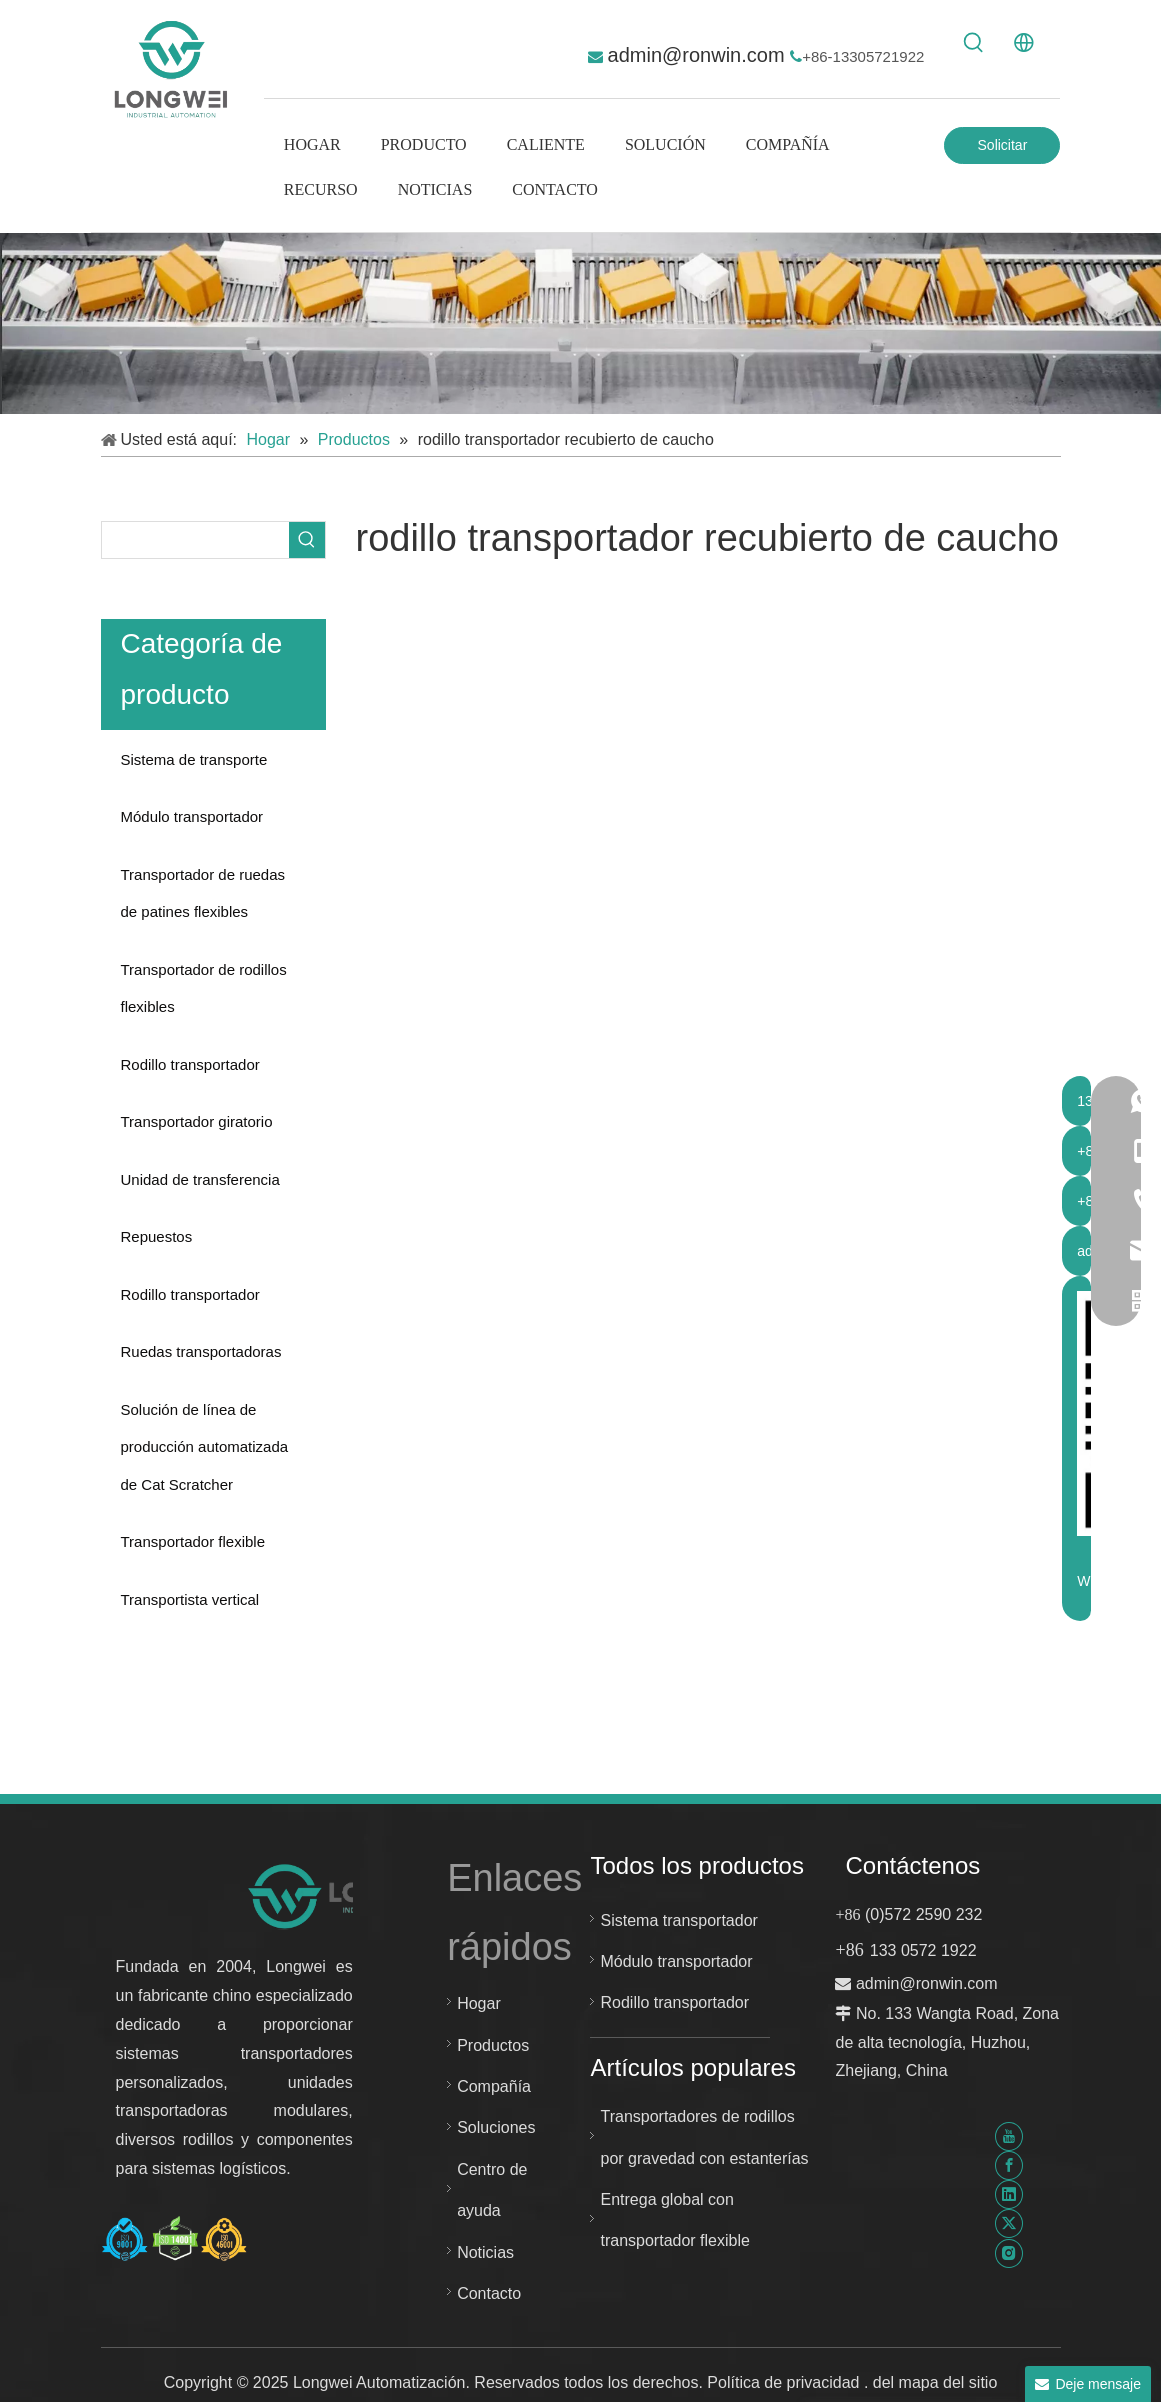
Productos (493, 2045)
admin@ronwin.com (699, 55)
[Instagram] (1009, 2252)
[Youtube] (1009, 2135)
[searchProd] (195, 540)
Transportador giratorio (197, 1121)
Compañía (494, 2086)
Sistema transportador (678, 1920)
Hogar (479, 2003)
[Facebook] (1009, 2165)
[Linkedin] (1009, 2194)
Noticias (485, 2252)
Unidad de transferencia (200, 1179)
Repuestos (157, 1236)
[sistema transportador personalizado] (580, 323)
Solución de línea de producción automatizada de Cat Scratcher (205, 1447)
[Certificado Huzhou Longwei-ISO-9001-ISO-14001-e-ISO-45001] (175, 2239)
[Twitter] (1009, 2223)
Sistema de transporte (194, 759)
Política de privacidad (785, 2382)
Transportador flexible (193, 1541)
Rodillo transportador (190, 1064)
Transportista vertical (190, 1599)
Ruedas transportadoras (201, 1351)
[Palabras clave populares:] (974, 43)
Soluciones (496, 2127)
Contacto (489, 2293)
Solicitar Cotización (1002, 150)
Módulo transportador (192, 816)
